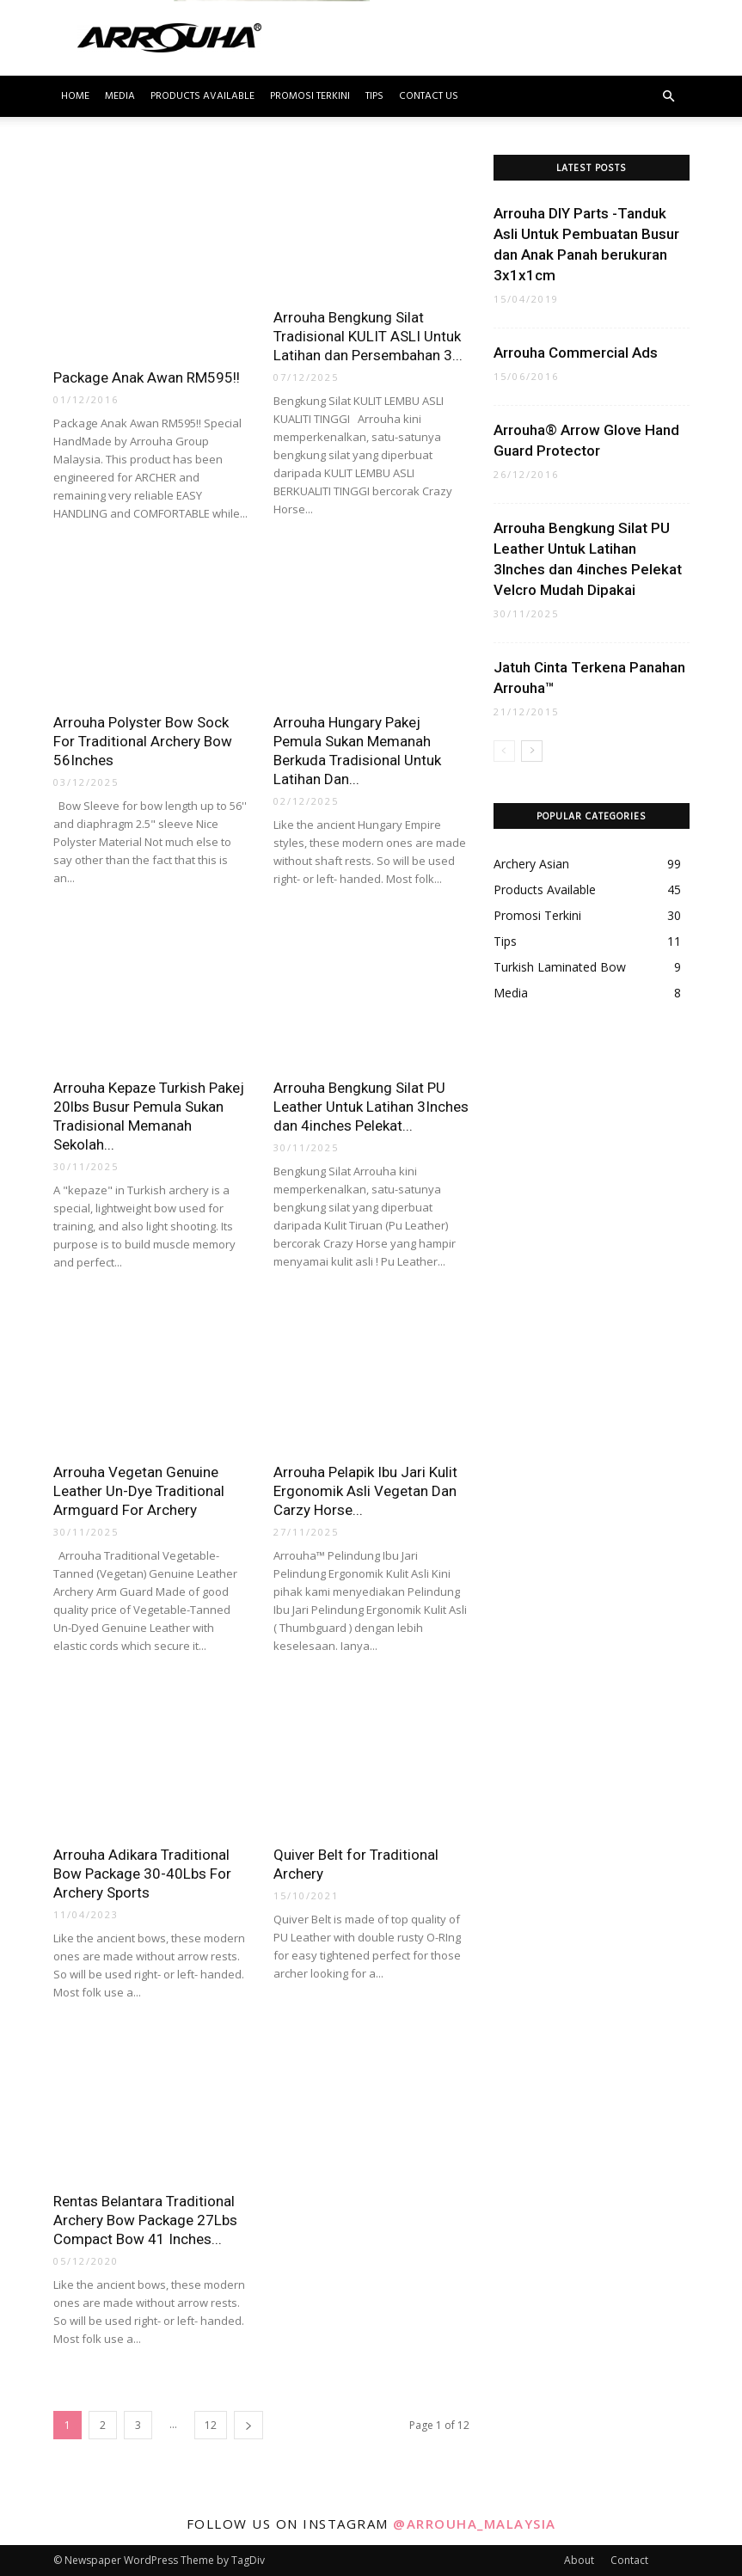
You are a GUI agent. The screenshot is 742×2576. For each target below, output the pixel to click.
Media (120, 96)
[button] (669, 97)
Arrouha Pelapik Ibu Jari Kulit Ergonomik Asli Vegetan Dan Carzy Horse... (365, 1490)
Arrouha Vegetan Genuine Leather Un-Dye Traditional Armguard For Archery (138, 1490)
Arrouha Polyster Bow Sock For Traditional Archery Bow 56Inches (142, 741)
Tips (374, 96)
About (579, 2560)
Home (75, 96)
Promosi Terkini (310, 96)
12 (211, 2425)
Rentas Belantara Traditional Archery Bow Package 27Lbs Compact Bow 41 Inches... (145, 2220)
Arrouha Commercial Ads (577, 352)
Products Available (202, 96)
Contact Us (428, 96)
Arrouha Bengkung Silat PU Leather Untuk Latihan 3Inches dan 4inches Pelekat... (371, 1106)
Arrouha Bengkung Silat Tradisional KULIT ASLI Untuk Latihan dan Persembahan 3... (368, 336)
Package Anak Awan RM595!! (146, 377)
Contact (629, 2560)
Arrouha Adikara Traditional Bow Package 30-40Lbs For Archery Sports (142, 1873)
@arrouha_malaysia (474, 2523)
